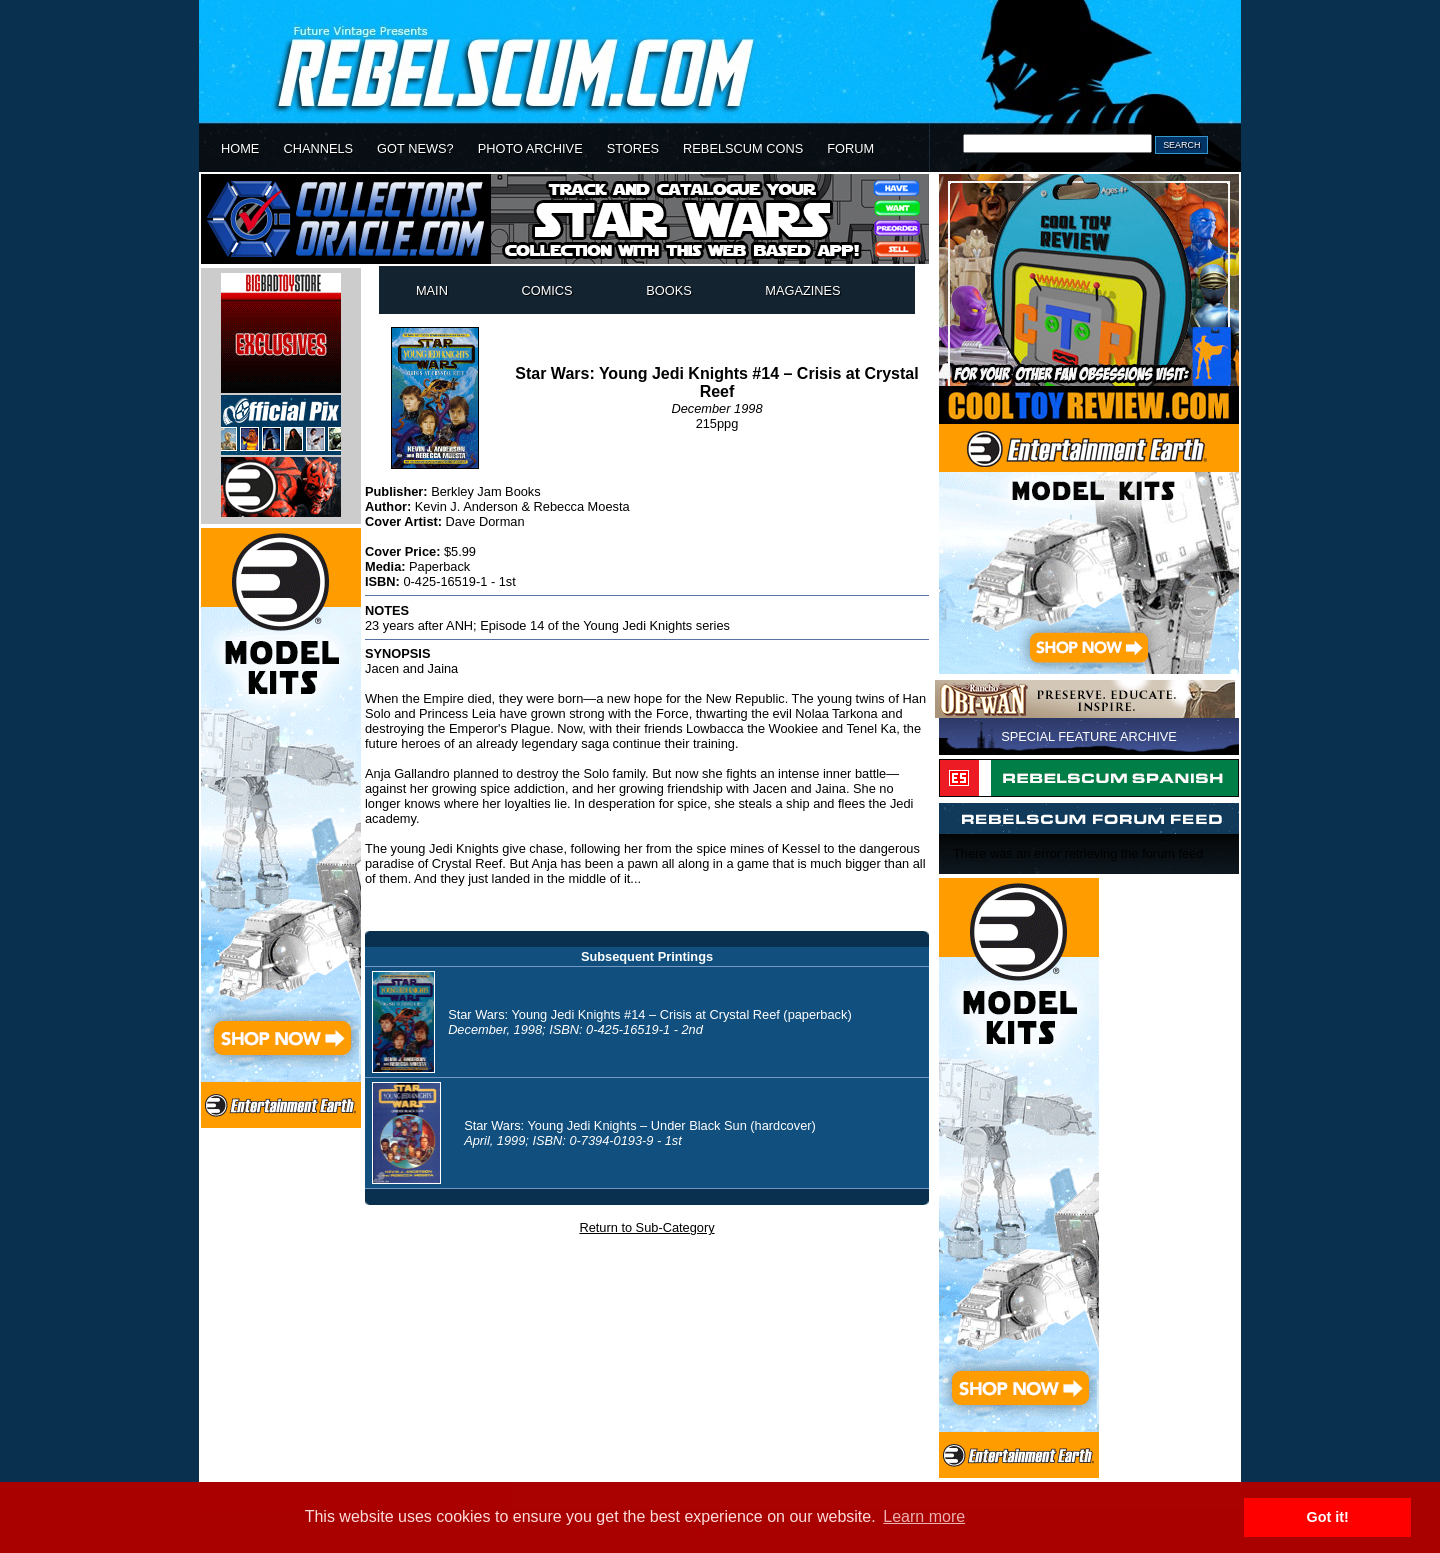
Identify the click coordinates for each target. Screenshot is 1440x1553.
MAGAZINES (802, 290)
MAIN (432, 290)
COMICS (546, 290)
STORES (633, 148)
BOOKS (669, 290)
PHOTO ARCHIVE (530, 148)
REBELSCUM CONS (743, 148)
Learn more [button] (924, 1516)
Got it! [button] (1328, 1517)
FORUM (850, 148)
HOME (240, 148)
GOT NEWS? (415, 148)
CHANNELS (318, 148)
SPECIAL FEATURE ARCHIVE (1089, 736)
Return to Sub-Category (646, 1227)
